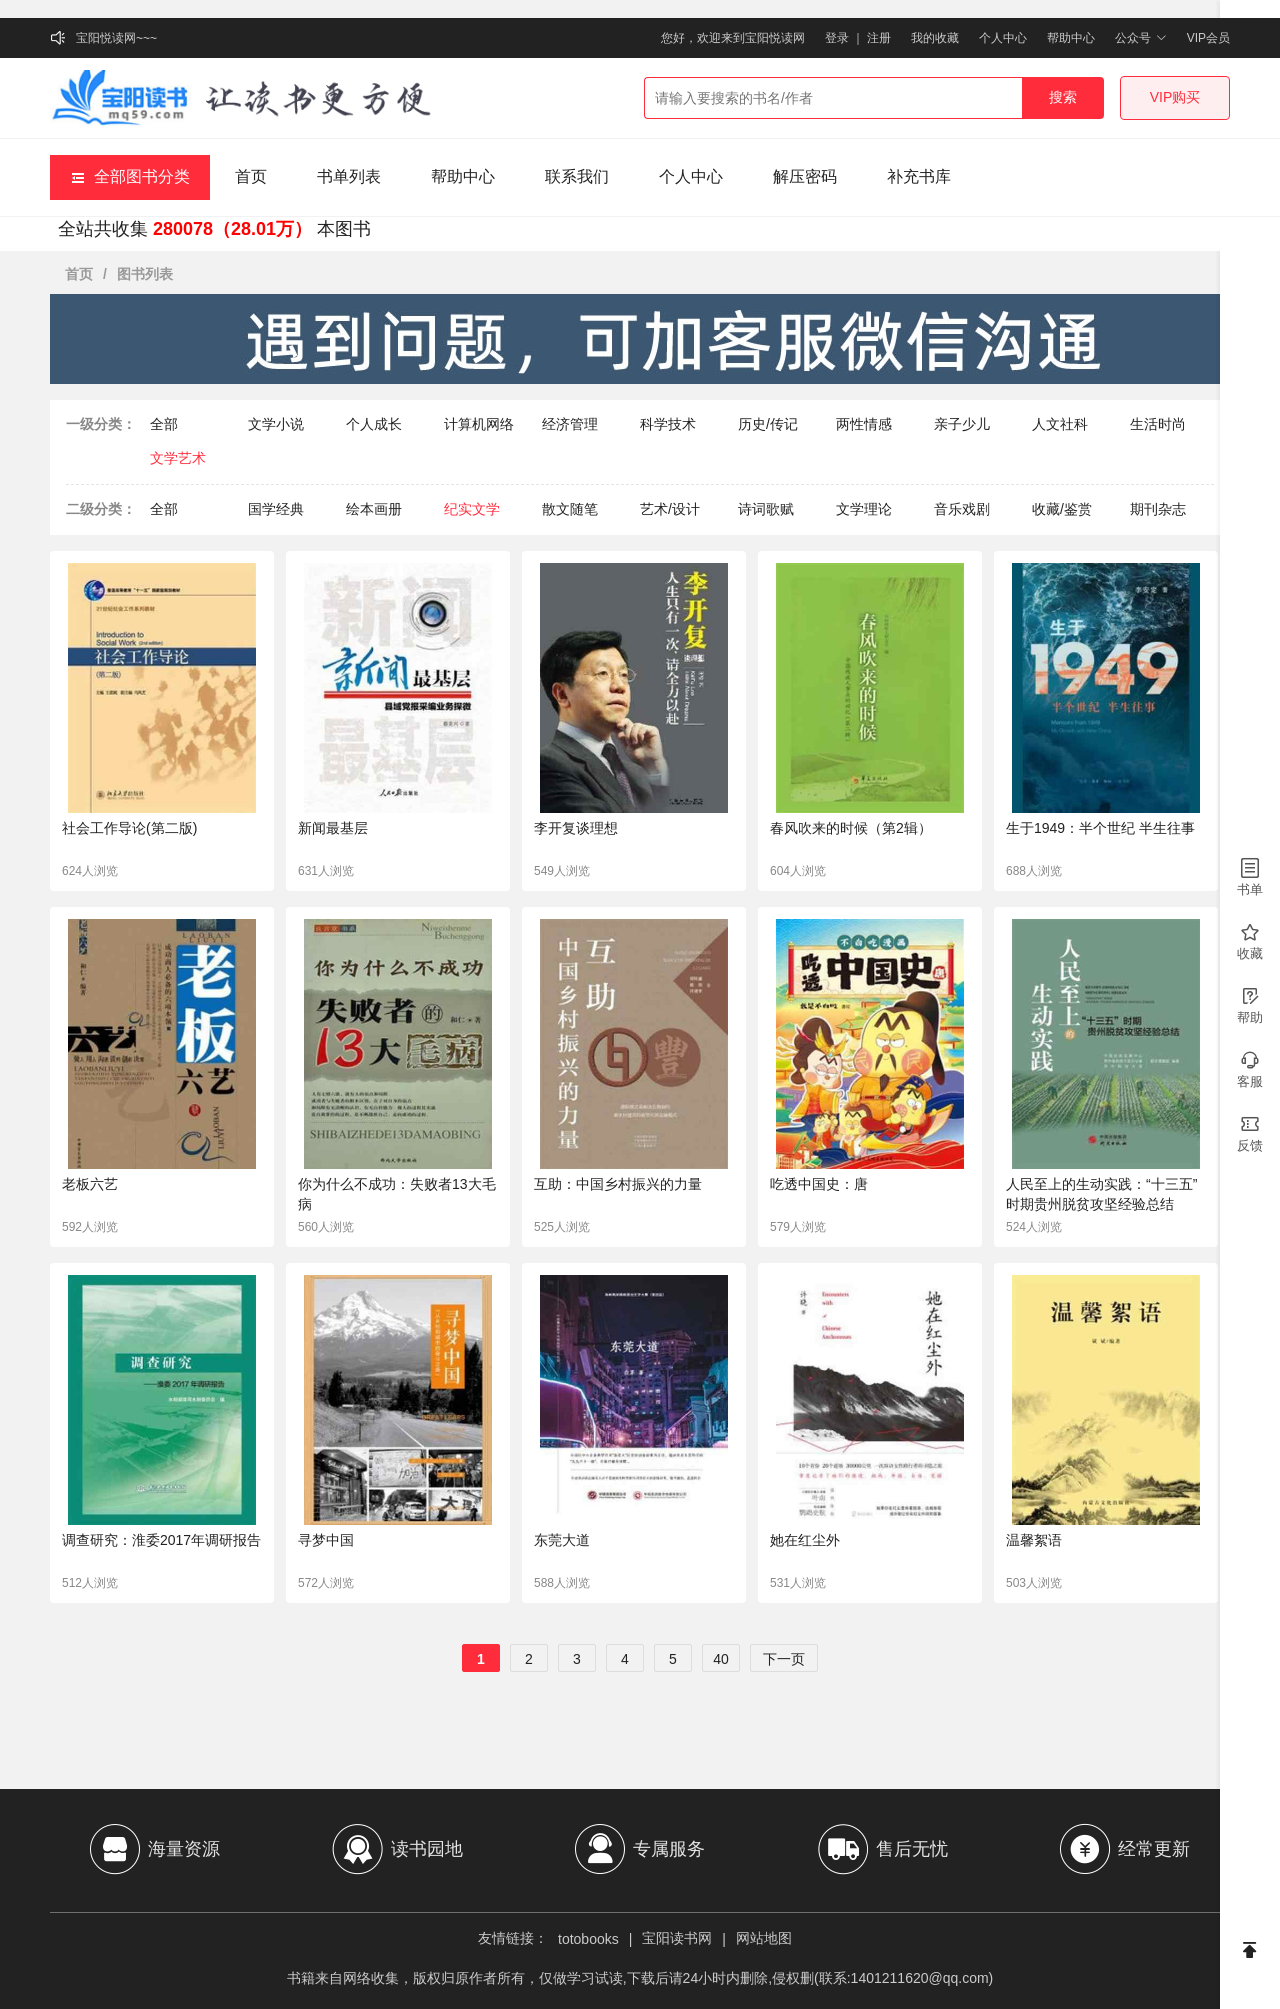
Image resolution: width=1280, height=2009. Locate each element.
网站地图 (764, 1938)
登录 (837, 38)
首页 (251, 176)
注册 (879, 38)
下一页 (784, 1659)
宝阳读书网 (677, 1938)
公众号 (1140, 38)
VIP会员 (1208, 38)
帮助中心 (1071, 38)
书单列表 (349, 176)
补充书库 (919, 176)
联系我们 (577, 176)
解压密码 (805, 176)
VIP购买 (1175, 97)
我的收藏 (935, 38)
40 (721, 1659)
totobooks (588, 1939)
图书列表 (145, 274)
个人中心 (1003, 38)
